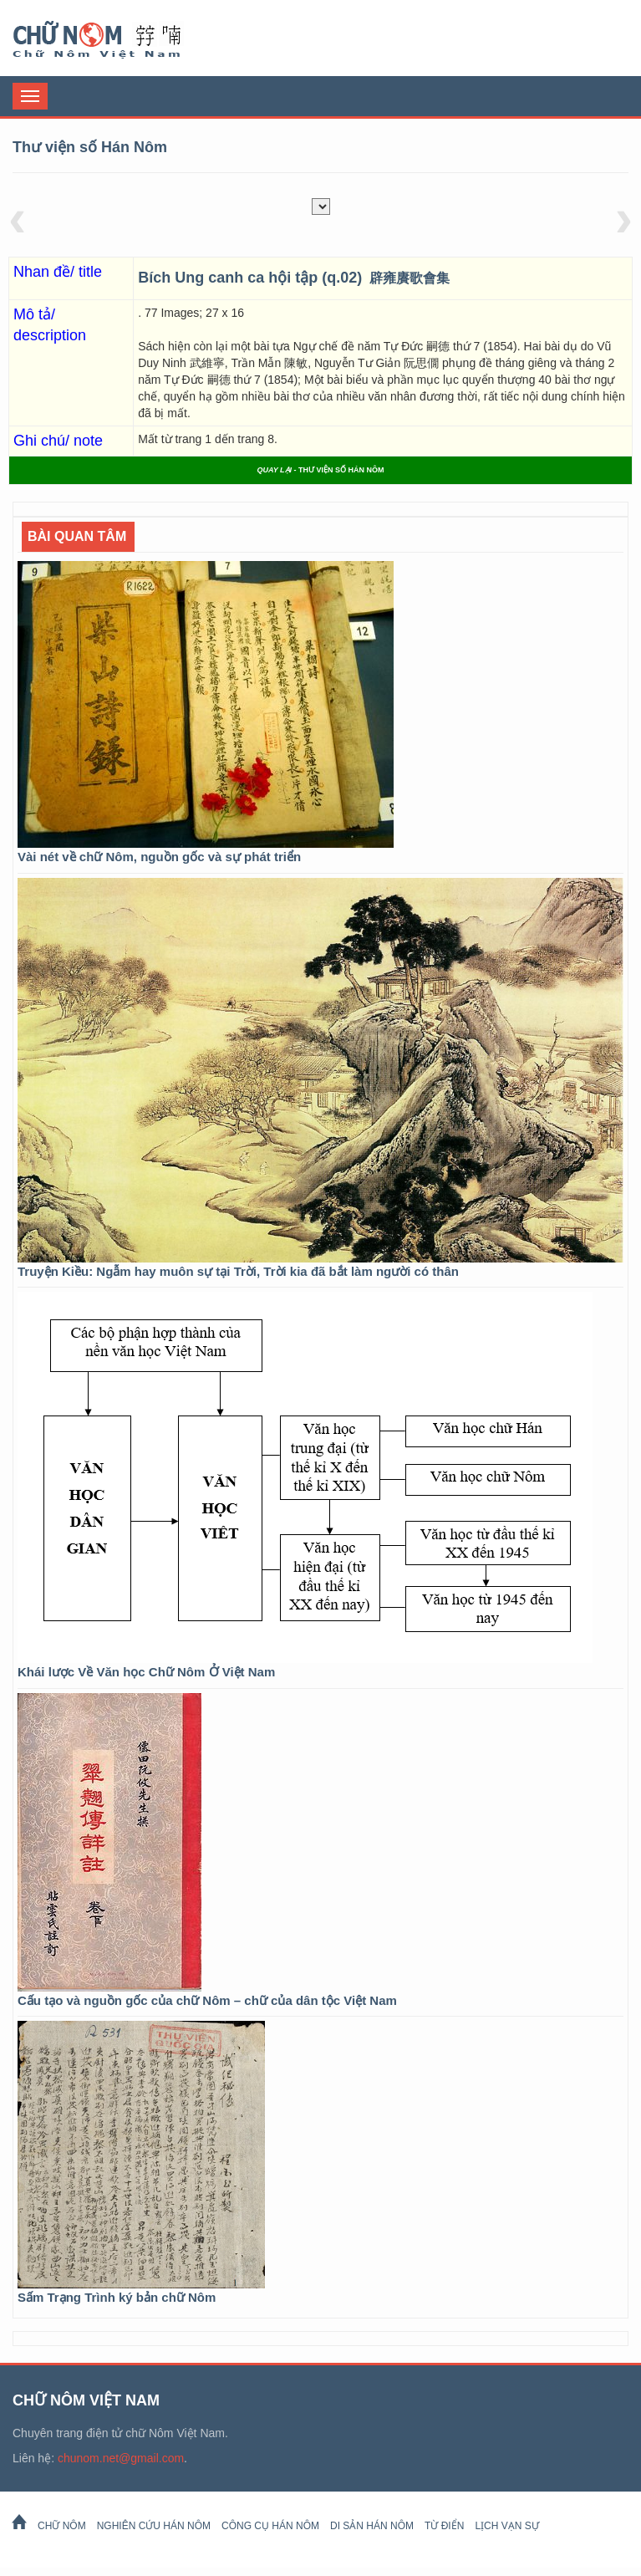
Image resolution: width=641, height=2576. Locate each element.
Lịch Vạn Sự (506, 2526)
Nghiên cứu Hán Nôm (154, 2526)
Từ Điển (444, 2526)
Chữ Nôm (117, 40)
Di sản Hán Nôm (372, 2526)
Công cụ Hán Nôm (270, 2526)
